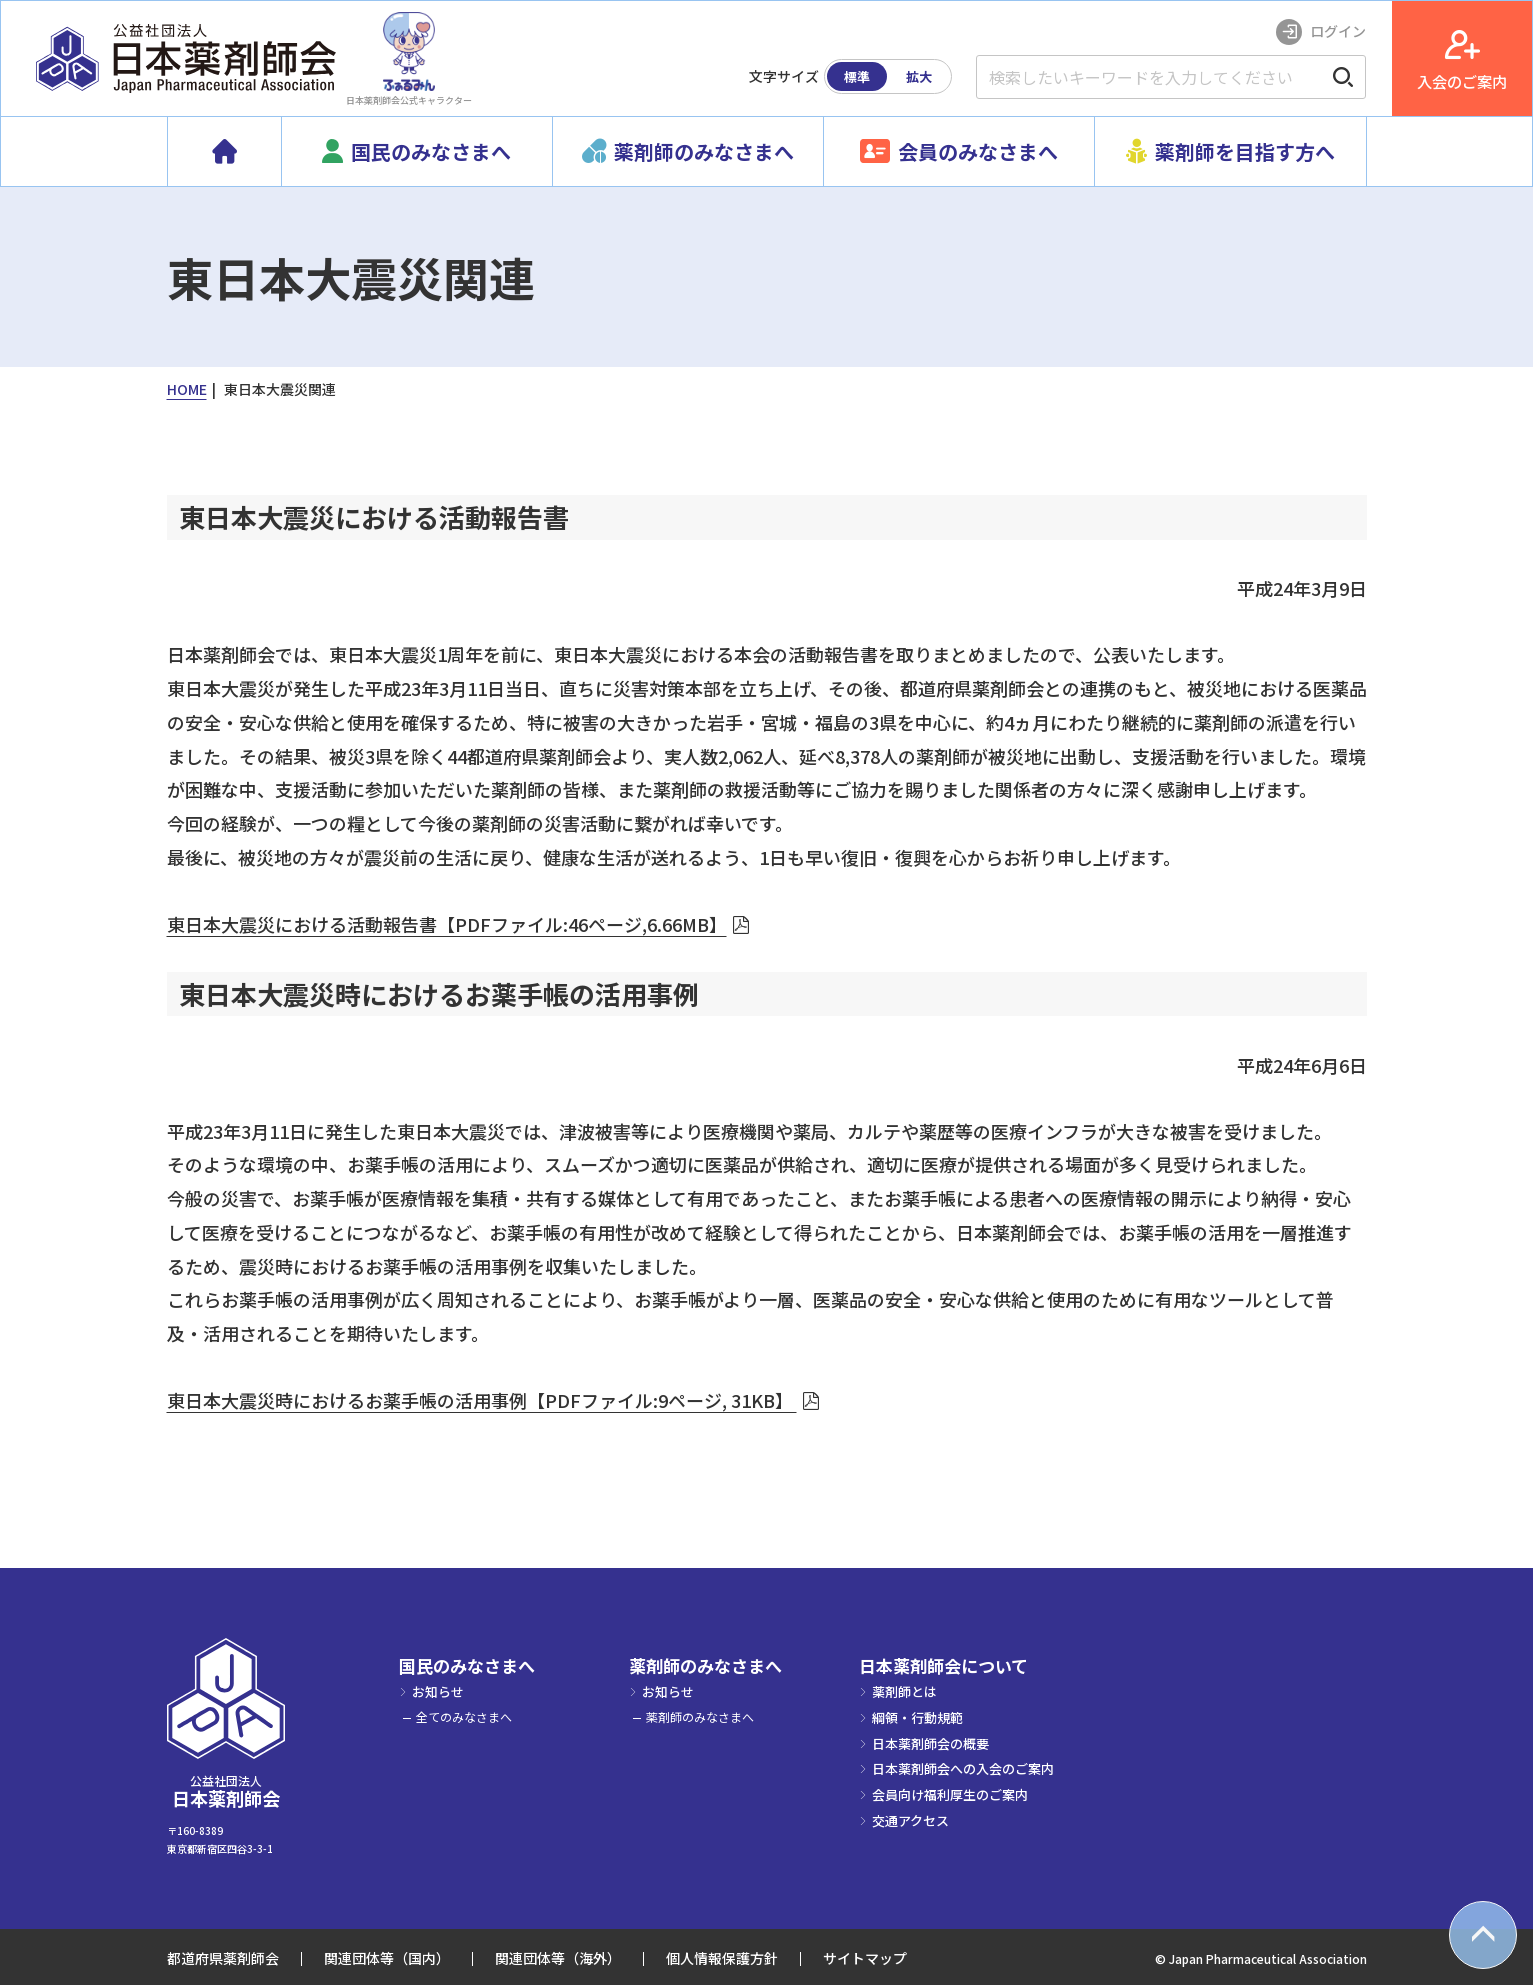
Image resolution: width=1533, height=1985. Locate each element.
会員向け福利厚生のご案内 (950, 1794)
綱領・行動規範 (917, 1717)
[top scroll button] (1483, 1935)
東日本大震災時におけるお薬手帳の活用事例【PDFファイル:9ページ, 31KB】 (482, 1400)
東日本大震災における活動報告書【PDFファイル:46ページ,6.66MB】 (447, 924)
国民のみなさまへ (467, 1666)
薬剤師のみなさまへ (705, 1666)
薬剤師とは (904, 1691)
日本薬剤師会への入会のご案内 (963, 1768)
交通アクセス (910, 1820)
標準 (857, 76)
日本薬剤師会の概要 (930, 1743)
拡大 (919, 76)
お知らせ (438, 1691)
